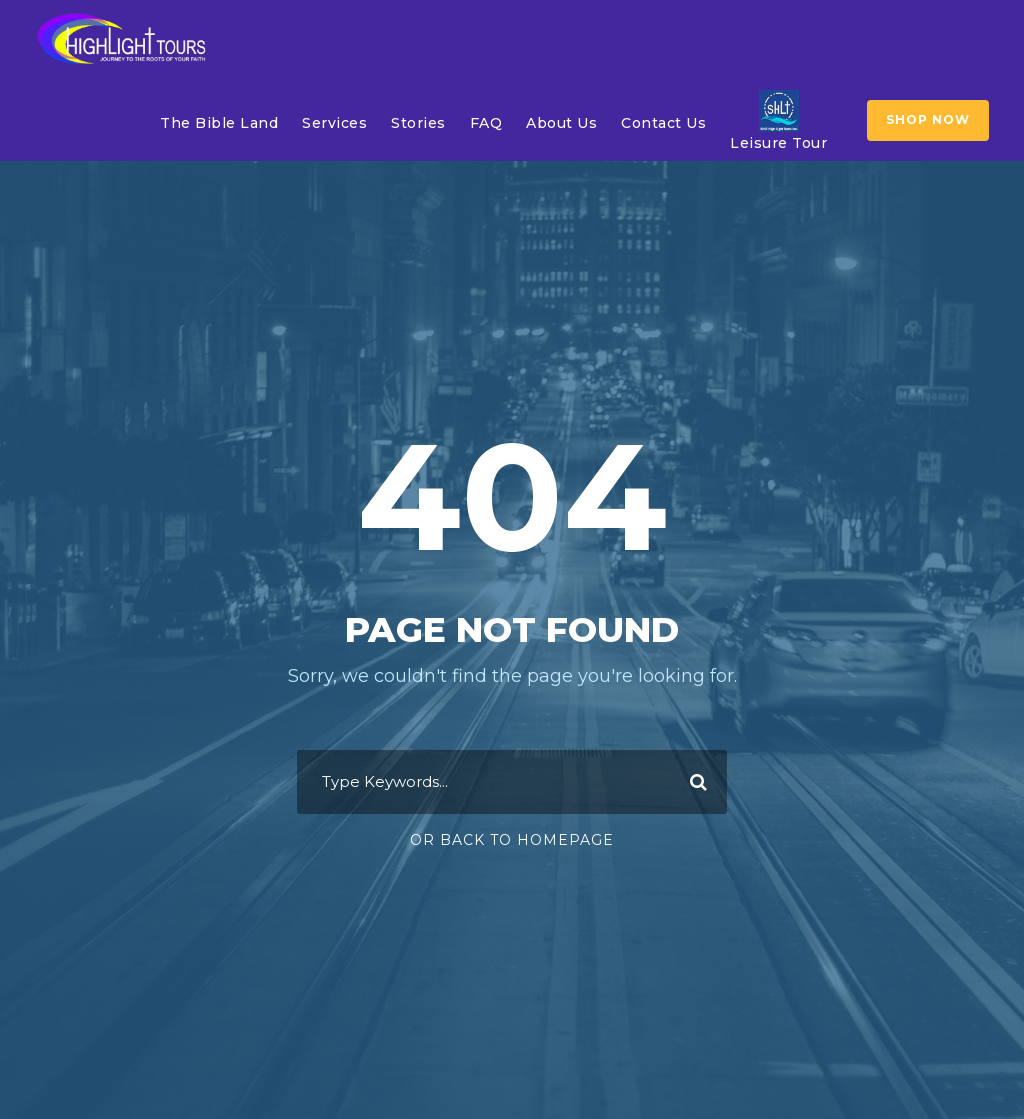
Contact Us (663, 123)
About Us (561, 123)
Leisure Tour (778, 120)
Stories (418, 123)
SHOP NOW (928, 119)
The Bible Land (219, 123)
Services (334, 123)
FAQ (486, 123)
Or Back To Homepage (512, 840)
